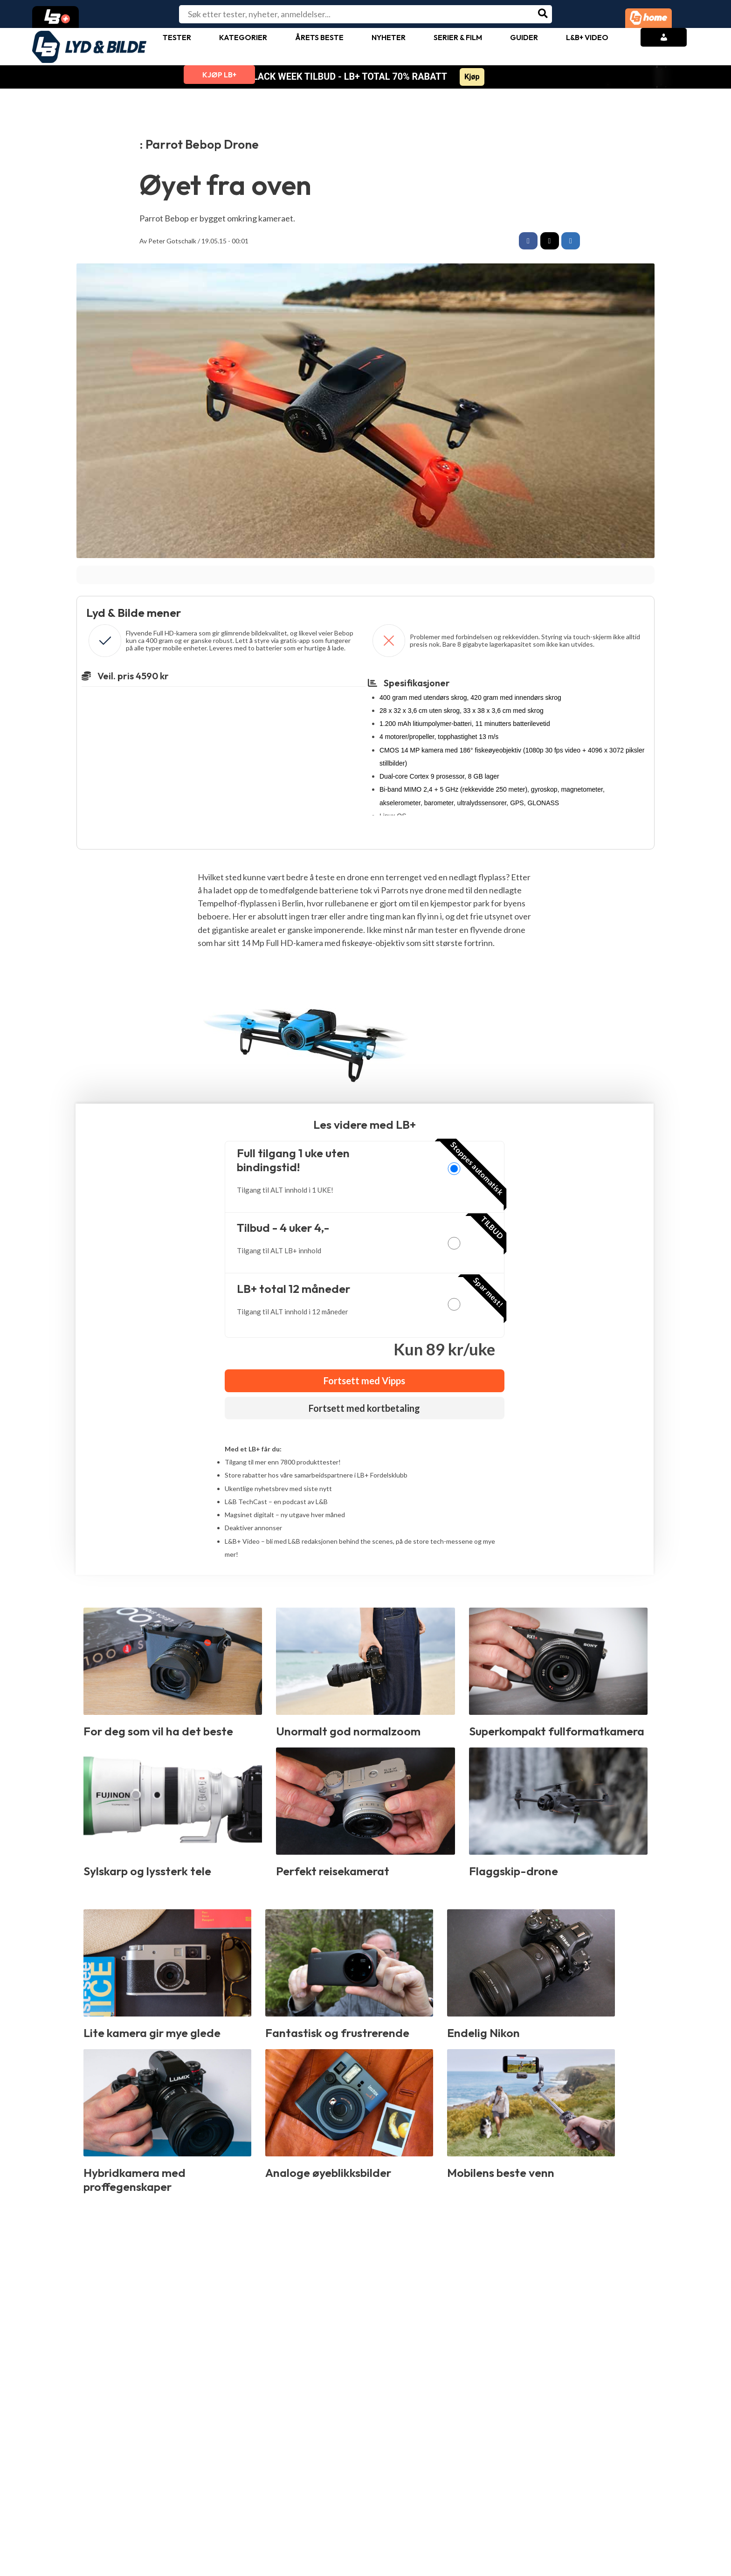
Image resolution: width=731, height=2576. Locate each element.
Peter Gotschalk (172, 241)
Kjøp (472, 76)
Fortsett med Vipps (364, 1382)
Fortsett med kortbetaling (364, 1409)
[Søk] (543, 14)
